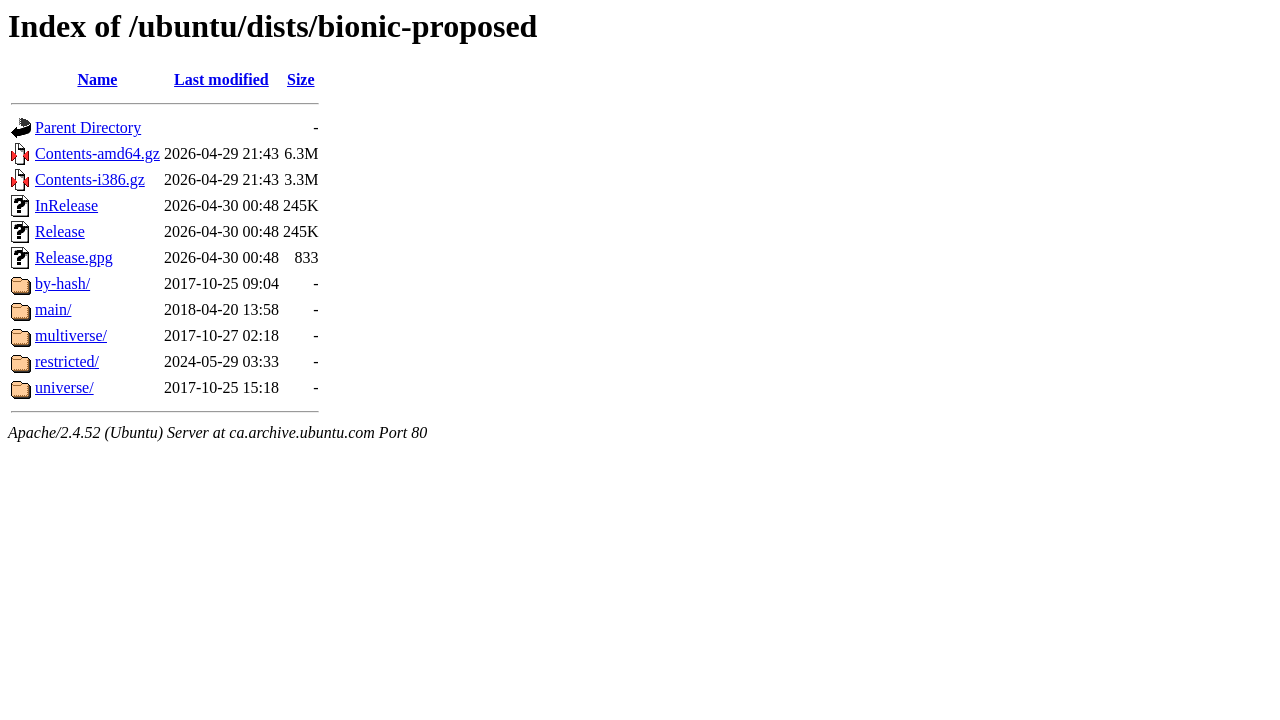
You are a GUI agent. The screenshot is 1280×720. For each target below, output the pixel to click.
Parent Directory (88, 127)
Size (301, 79)
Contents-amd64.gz (97, 153)
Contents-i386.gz (90, 179)
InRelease (66, 205)
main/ (53, 309)
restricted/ (67, 361)
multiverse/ (71, 335)
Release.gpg (74, 257)
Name (97, 79)
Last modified (221, 79)
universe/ (64, 387)
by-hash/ (62, 283)
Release (60, 231)
